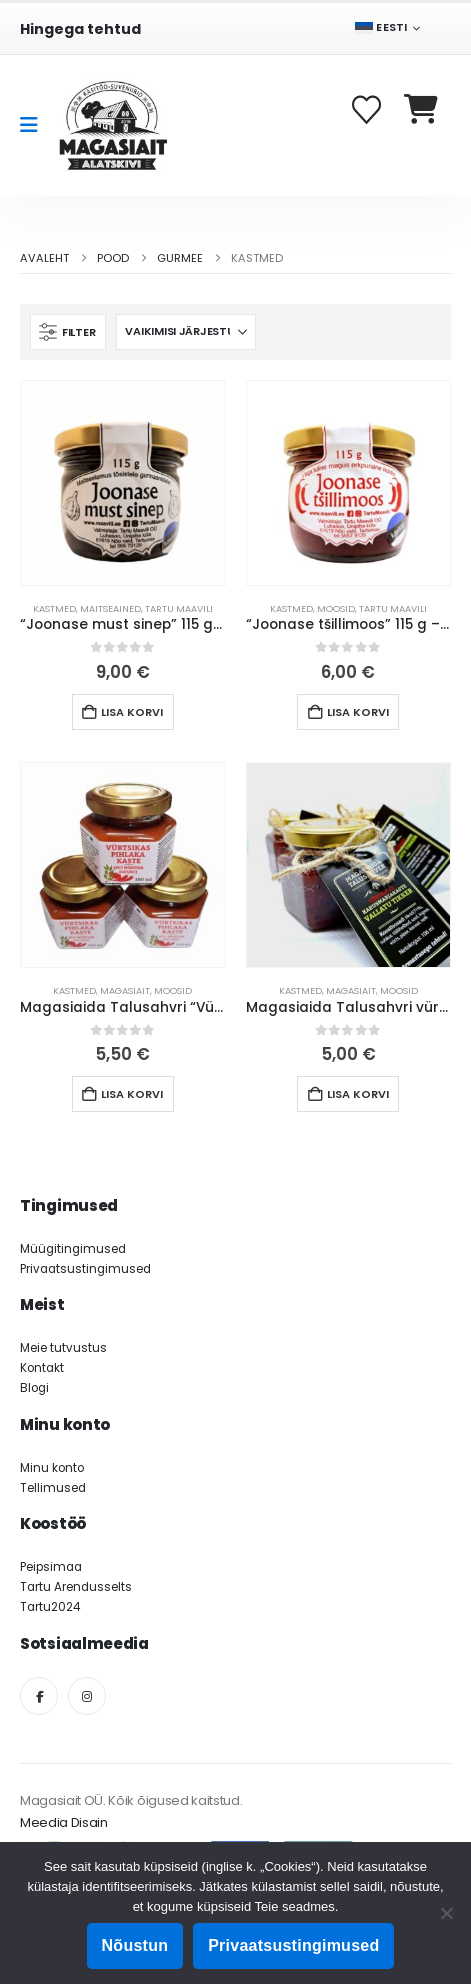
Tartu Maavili (179, 608)
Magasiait (125, 990)
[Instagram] (87, 1696)
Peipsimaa (51, 1567)
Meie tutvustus (63, 1348)
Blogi (34, 1388)
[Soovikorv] (368, 109)
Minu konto (52, 1468)
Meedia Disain (64, 1822)
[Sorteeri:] (186, 332)
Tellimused (53, 1488)
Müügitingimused (73, 1249)
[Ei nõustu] (446, 1913)
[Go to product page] (123, 483)
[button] (68, 332)
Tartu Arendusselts (76, 1587)
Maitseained (110, 608)
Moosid (336, 608)
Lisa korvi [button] (132, 712)
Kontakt (42, 1368)
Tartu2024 (50, 1607)
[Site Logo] (113, 125)
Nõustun (135, 1945)
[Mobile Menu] (35, 125)
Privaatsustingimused (85, 1269)
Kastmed (54, 608)
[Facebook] (39, 1696)
